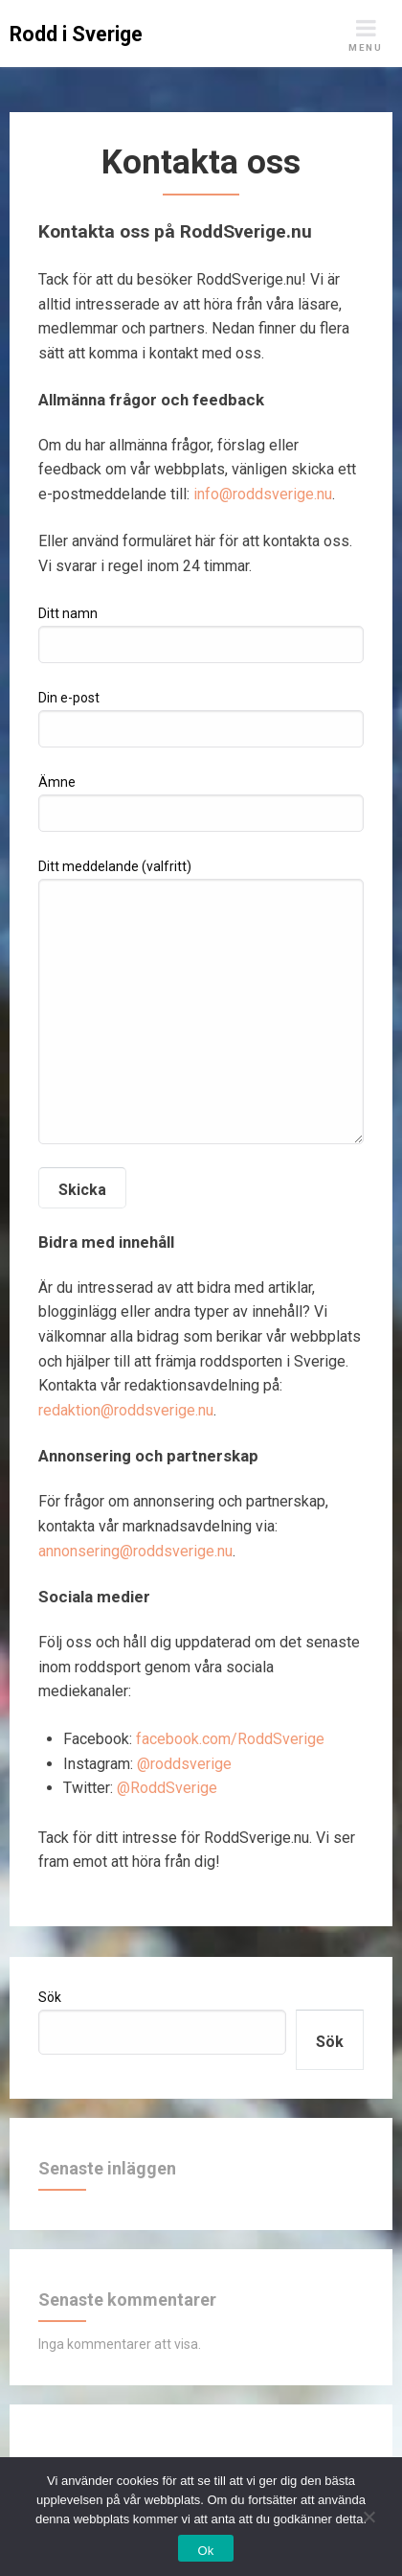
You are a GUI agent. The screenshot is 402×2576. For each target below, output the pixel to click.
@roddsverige (184, 1764)
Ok (205, 2550)
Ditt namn (201, 634)
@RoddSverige (167, 1788)
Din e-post (201, 719)
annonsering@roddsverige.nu (135, 1551)
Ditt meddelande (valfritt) (201, 1001)
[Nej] (368, 2514)
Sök (49, 1997)
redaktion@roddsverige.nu (125, 1410)
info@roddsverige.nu (262, 494)
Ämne (201, 803)
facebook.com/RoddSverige (230, 1739)
